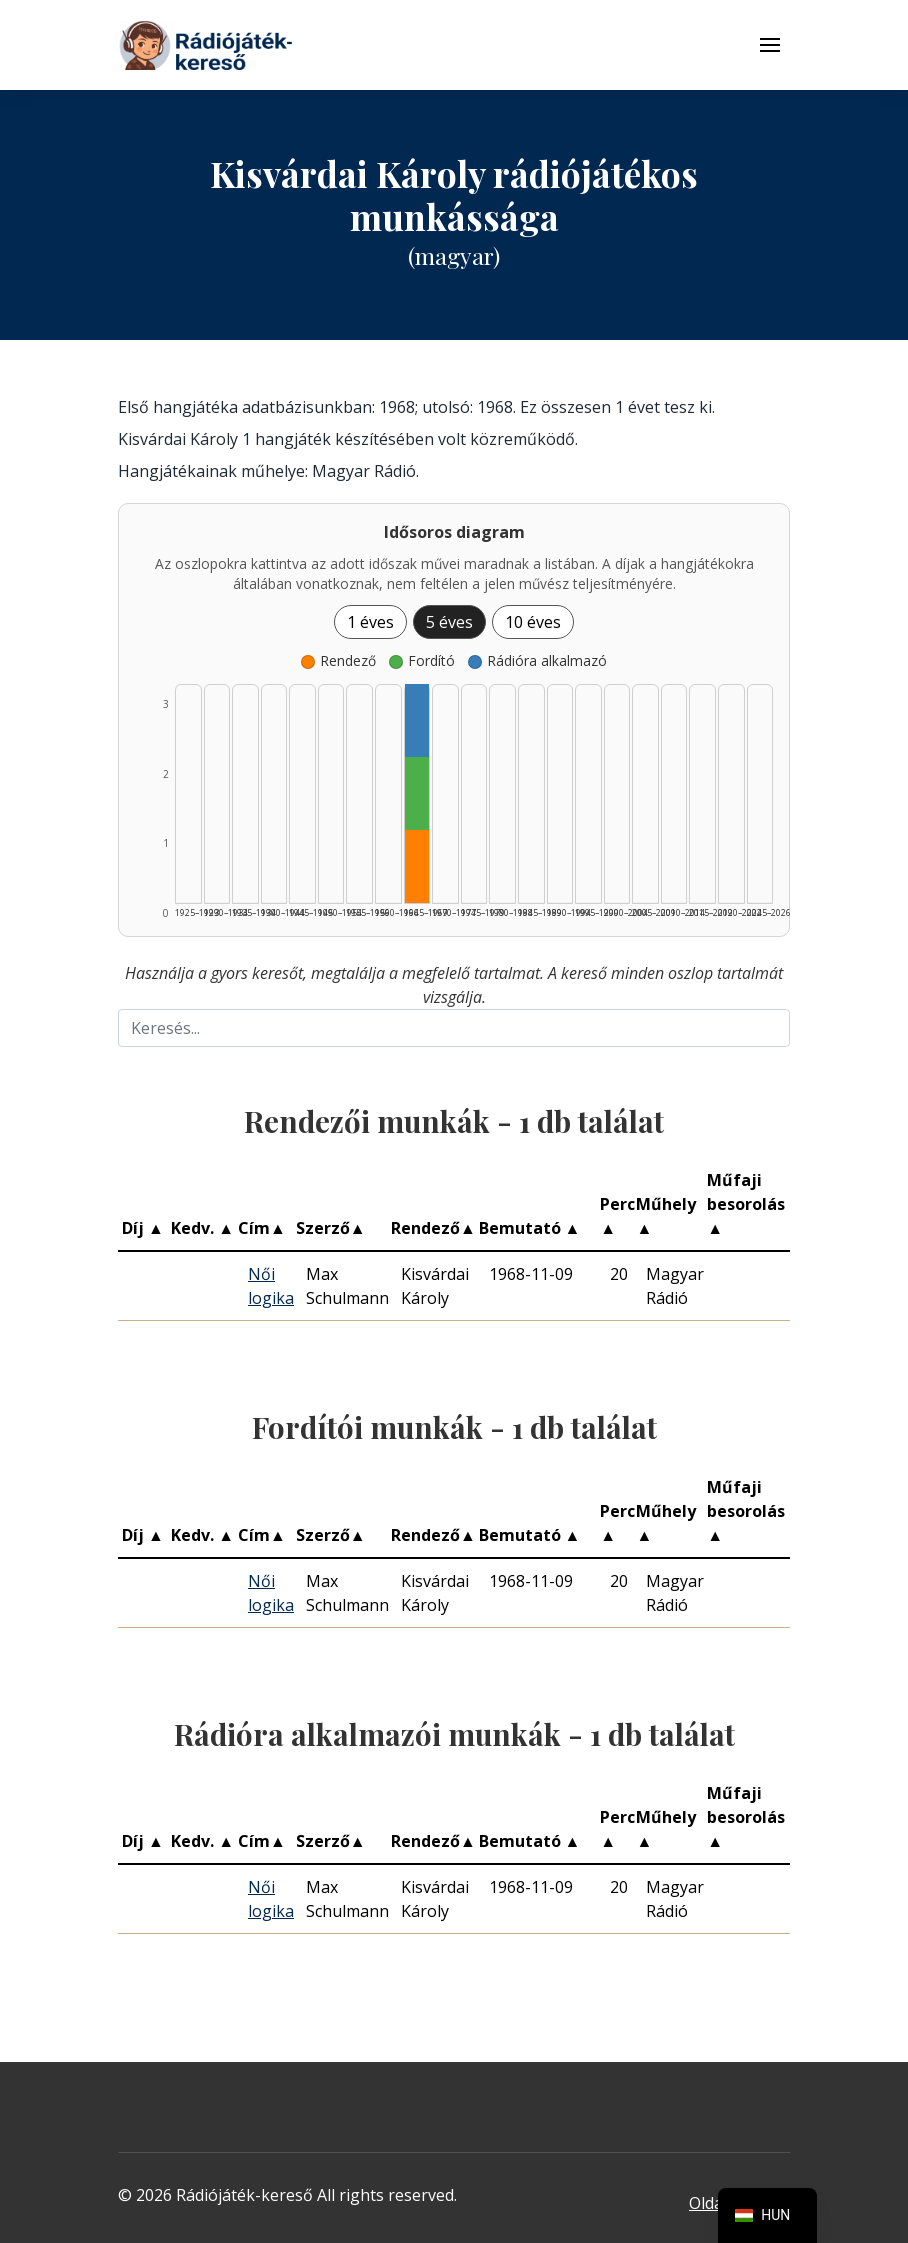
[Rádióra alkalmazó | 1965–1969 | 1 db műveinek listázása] (417, 720)
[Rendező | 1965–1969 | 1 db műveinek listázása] (417, 866)
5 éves (449, 622)
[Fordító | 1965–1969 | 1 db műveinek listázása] (417, 793)
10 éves (533, 622)
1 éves (370, 622)
